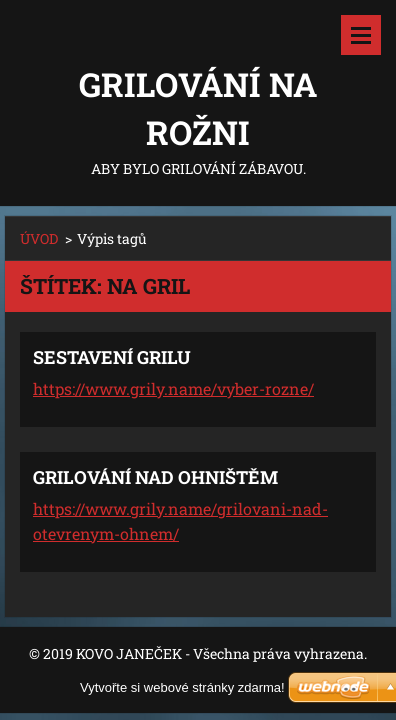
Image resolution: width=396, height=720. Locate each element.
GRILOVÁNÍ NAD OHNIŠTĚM (155, 477)
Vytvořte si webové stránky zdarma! (182, 687)
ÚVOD (39, 238)
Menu (361, 35)
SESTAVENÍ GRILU (112, 357)
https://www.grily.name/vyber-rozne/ (173, 388)
